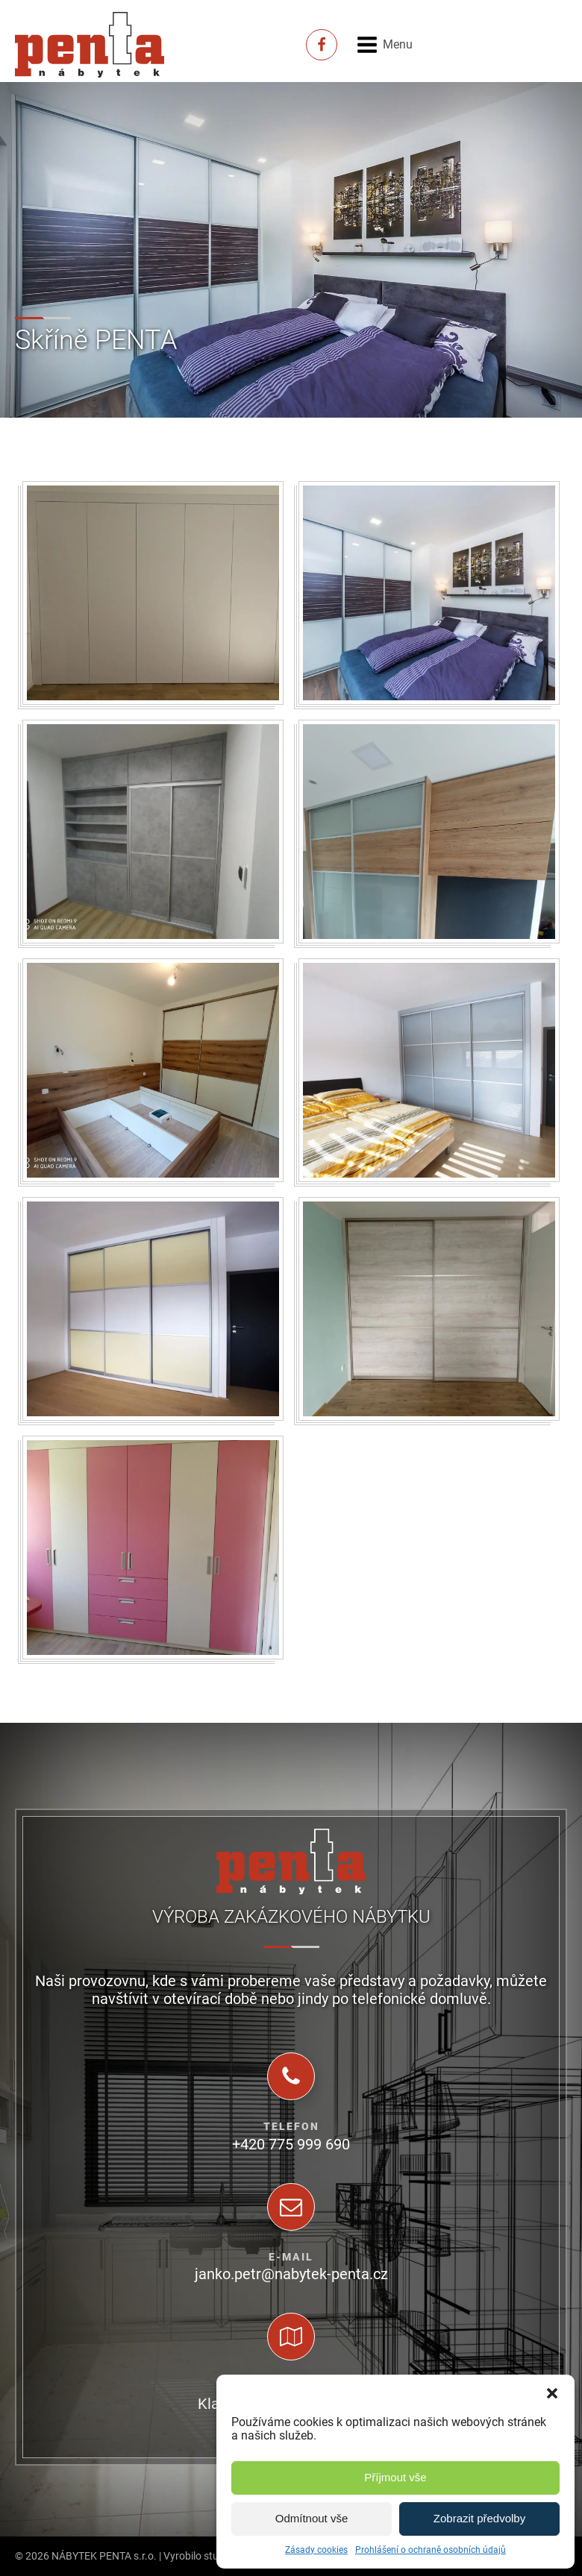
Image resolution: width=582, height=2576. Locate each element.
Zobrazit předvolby (479, 2518)
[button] (552, 2393)
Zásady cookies (316, 2550)
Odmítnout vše (311, 2518)
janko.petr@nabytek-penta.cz (291, 2274)
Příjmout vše (395, 2477)
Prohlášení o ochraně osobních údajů (430, 2550)
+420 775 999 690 (291, 2144)
